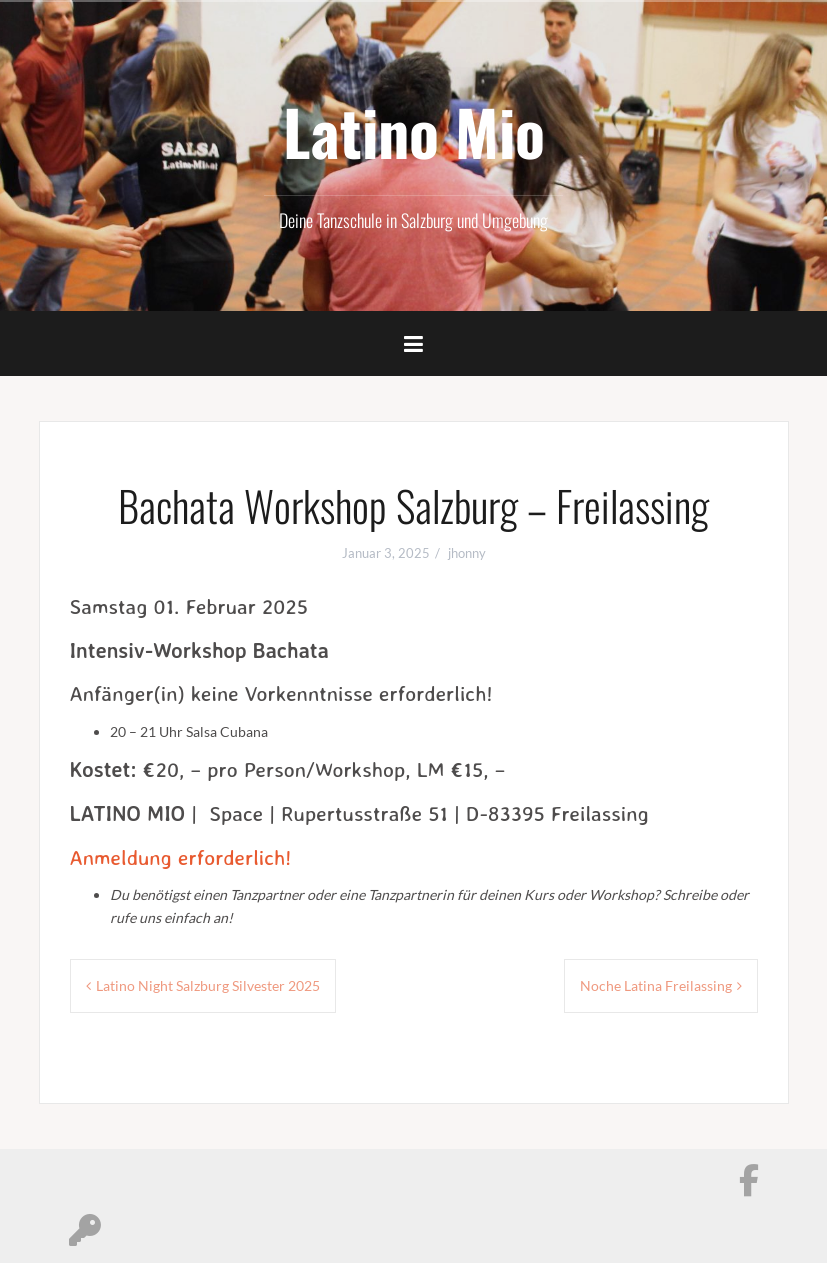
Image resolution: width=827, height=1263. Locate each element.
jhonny (467, 553)
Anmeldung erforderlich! (181, 857)
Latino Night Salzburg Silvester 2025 (208, 985)
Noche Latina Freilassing (656, 985)
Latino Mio (414, 131)
